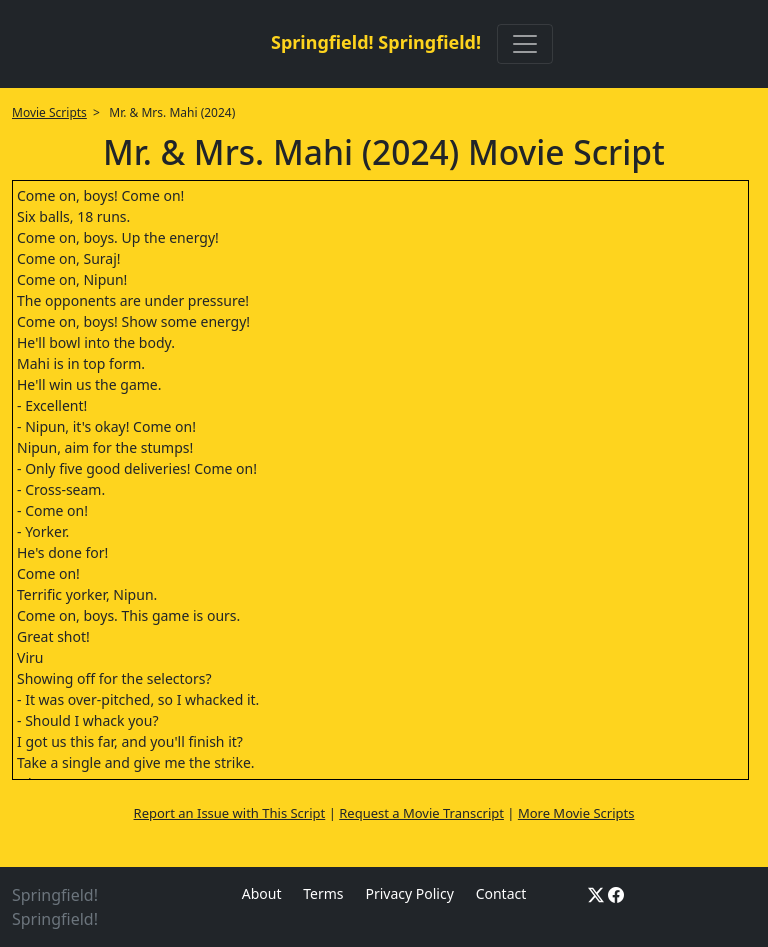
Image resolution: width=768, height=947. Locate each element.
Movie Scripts (49, 112)
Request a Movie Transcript (421, 813)
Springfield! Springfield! (376, 42)
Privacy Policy (409, 893)
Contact (501, 893)
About (262, 893)
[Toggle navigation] (525, 44)
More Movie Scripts (576, 813)
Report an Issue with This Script (230, 813)
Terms (323, 893)
